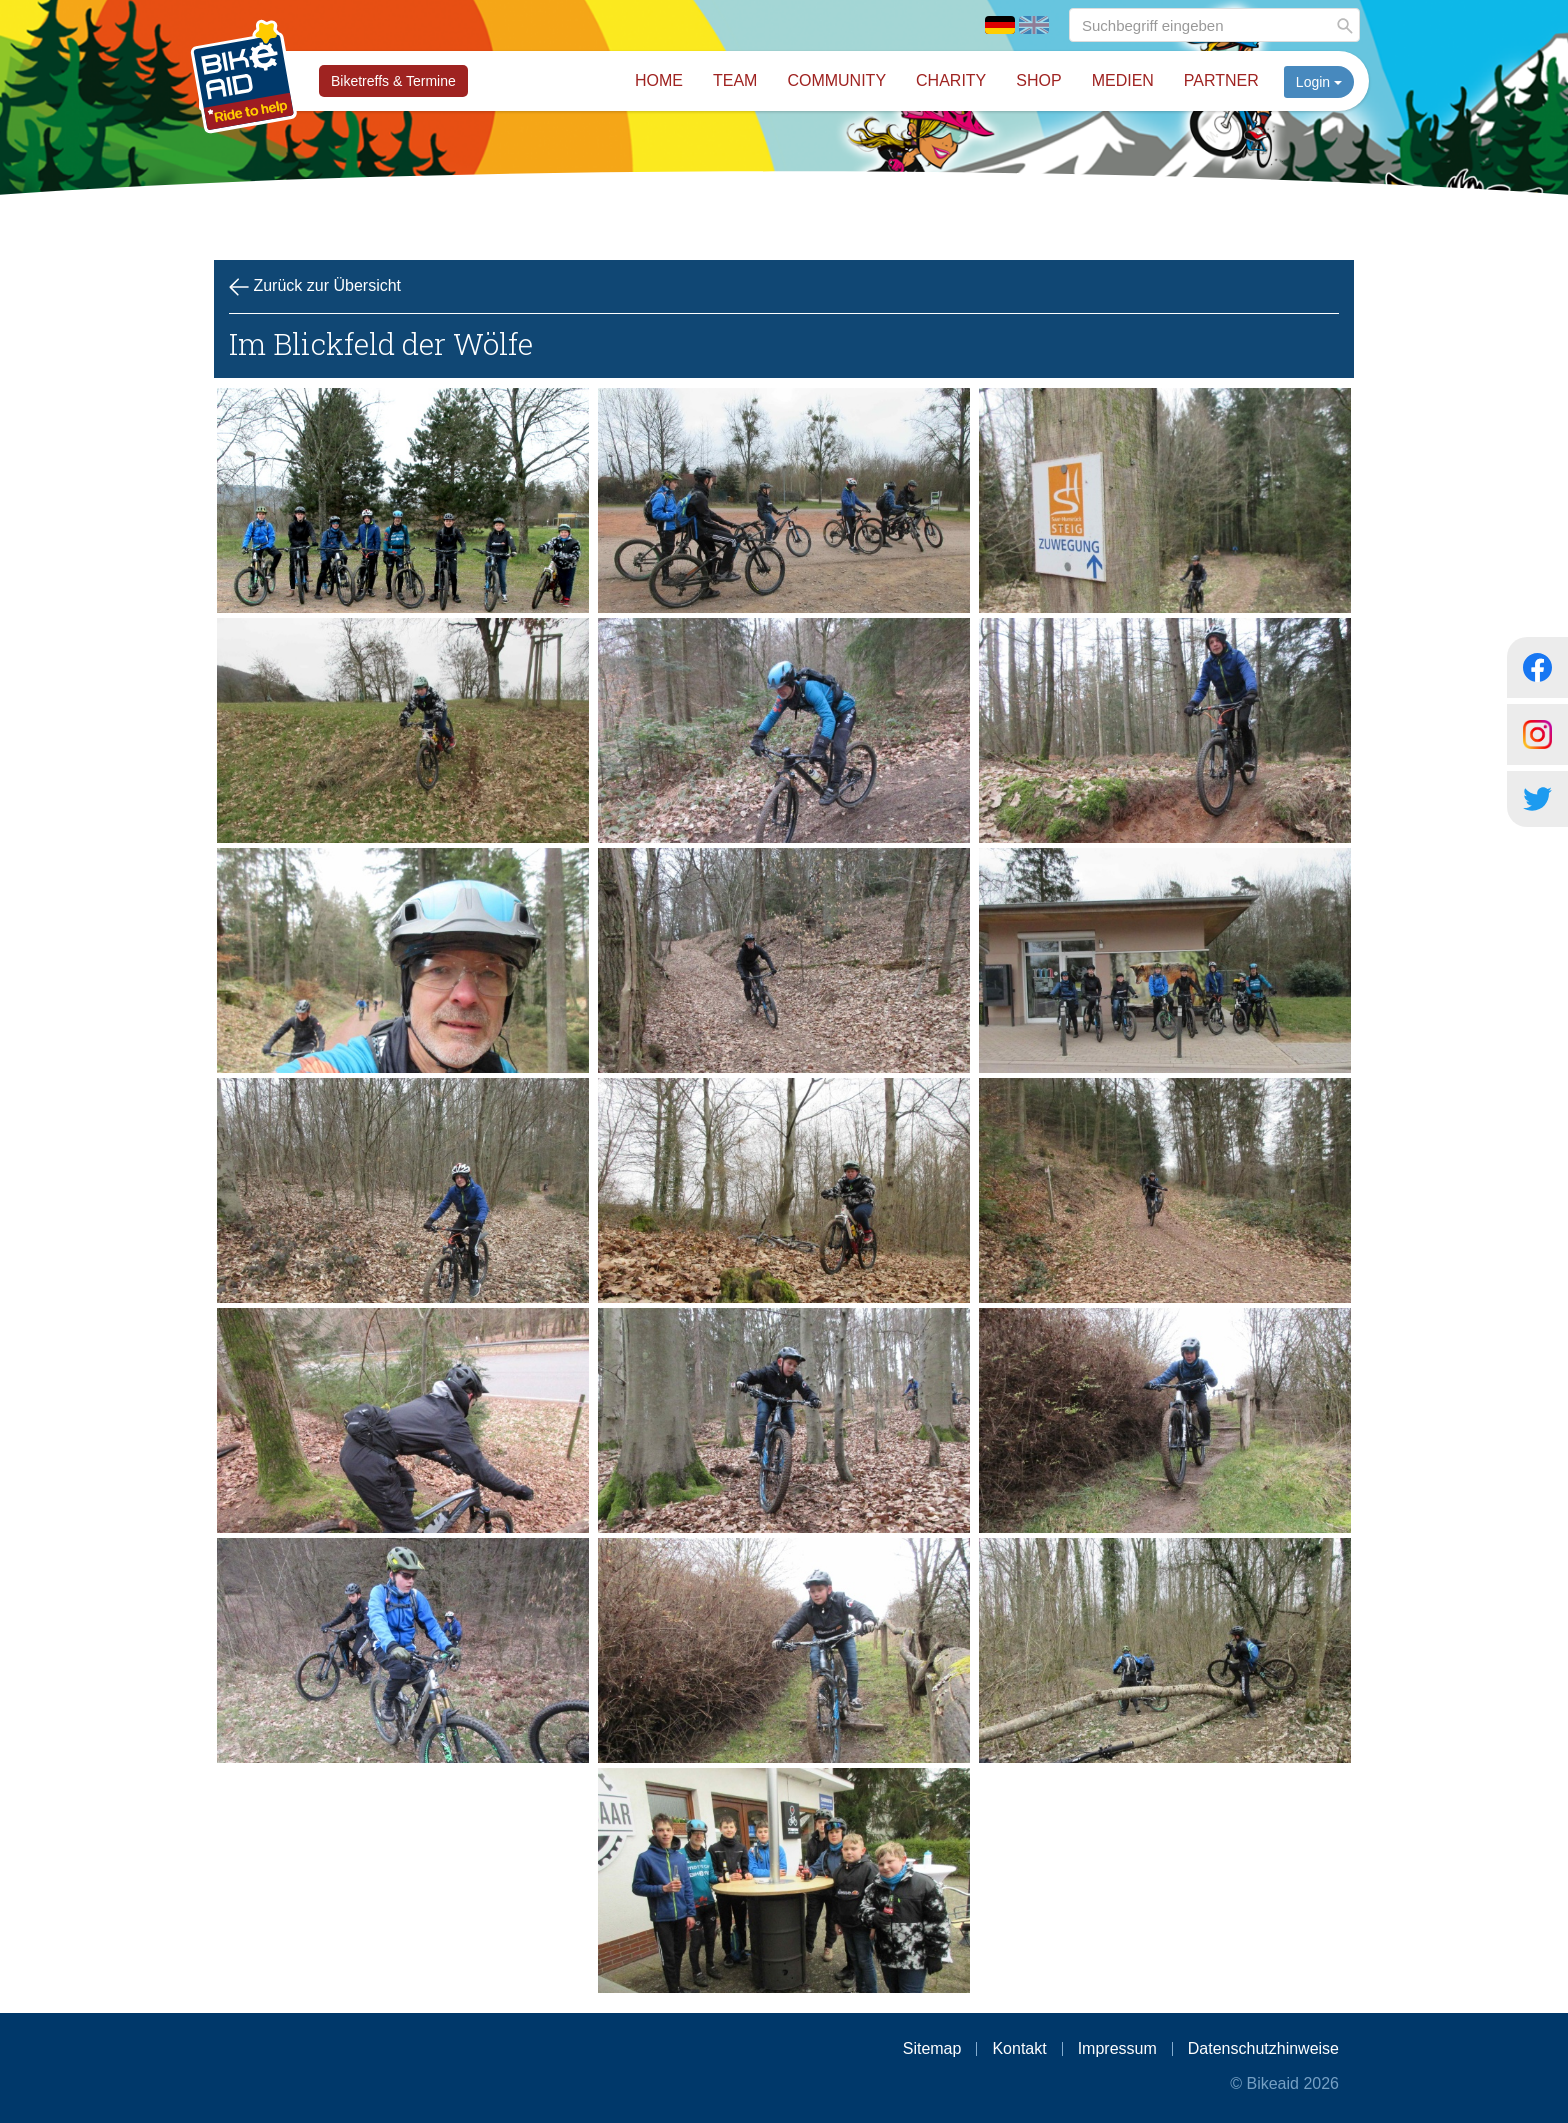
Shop (1038, 80)
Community (836, 80)
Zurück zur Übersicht (315, 287)
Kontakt (1019, 2049)
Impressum (1117, 2049)
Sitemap (932, 2049)
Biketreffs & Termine (393, 81)
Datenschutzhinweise (1263, 2049)
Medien (1123, 80)
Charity (951, 80)
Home (659, 80)
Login (1319, 82)
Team (735, 80)
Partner (1221, 80)
